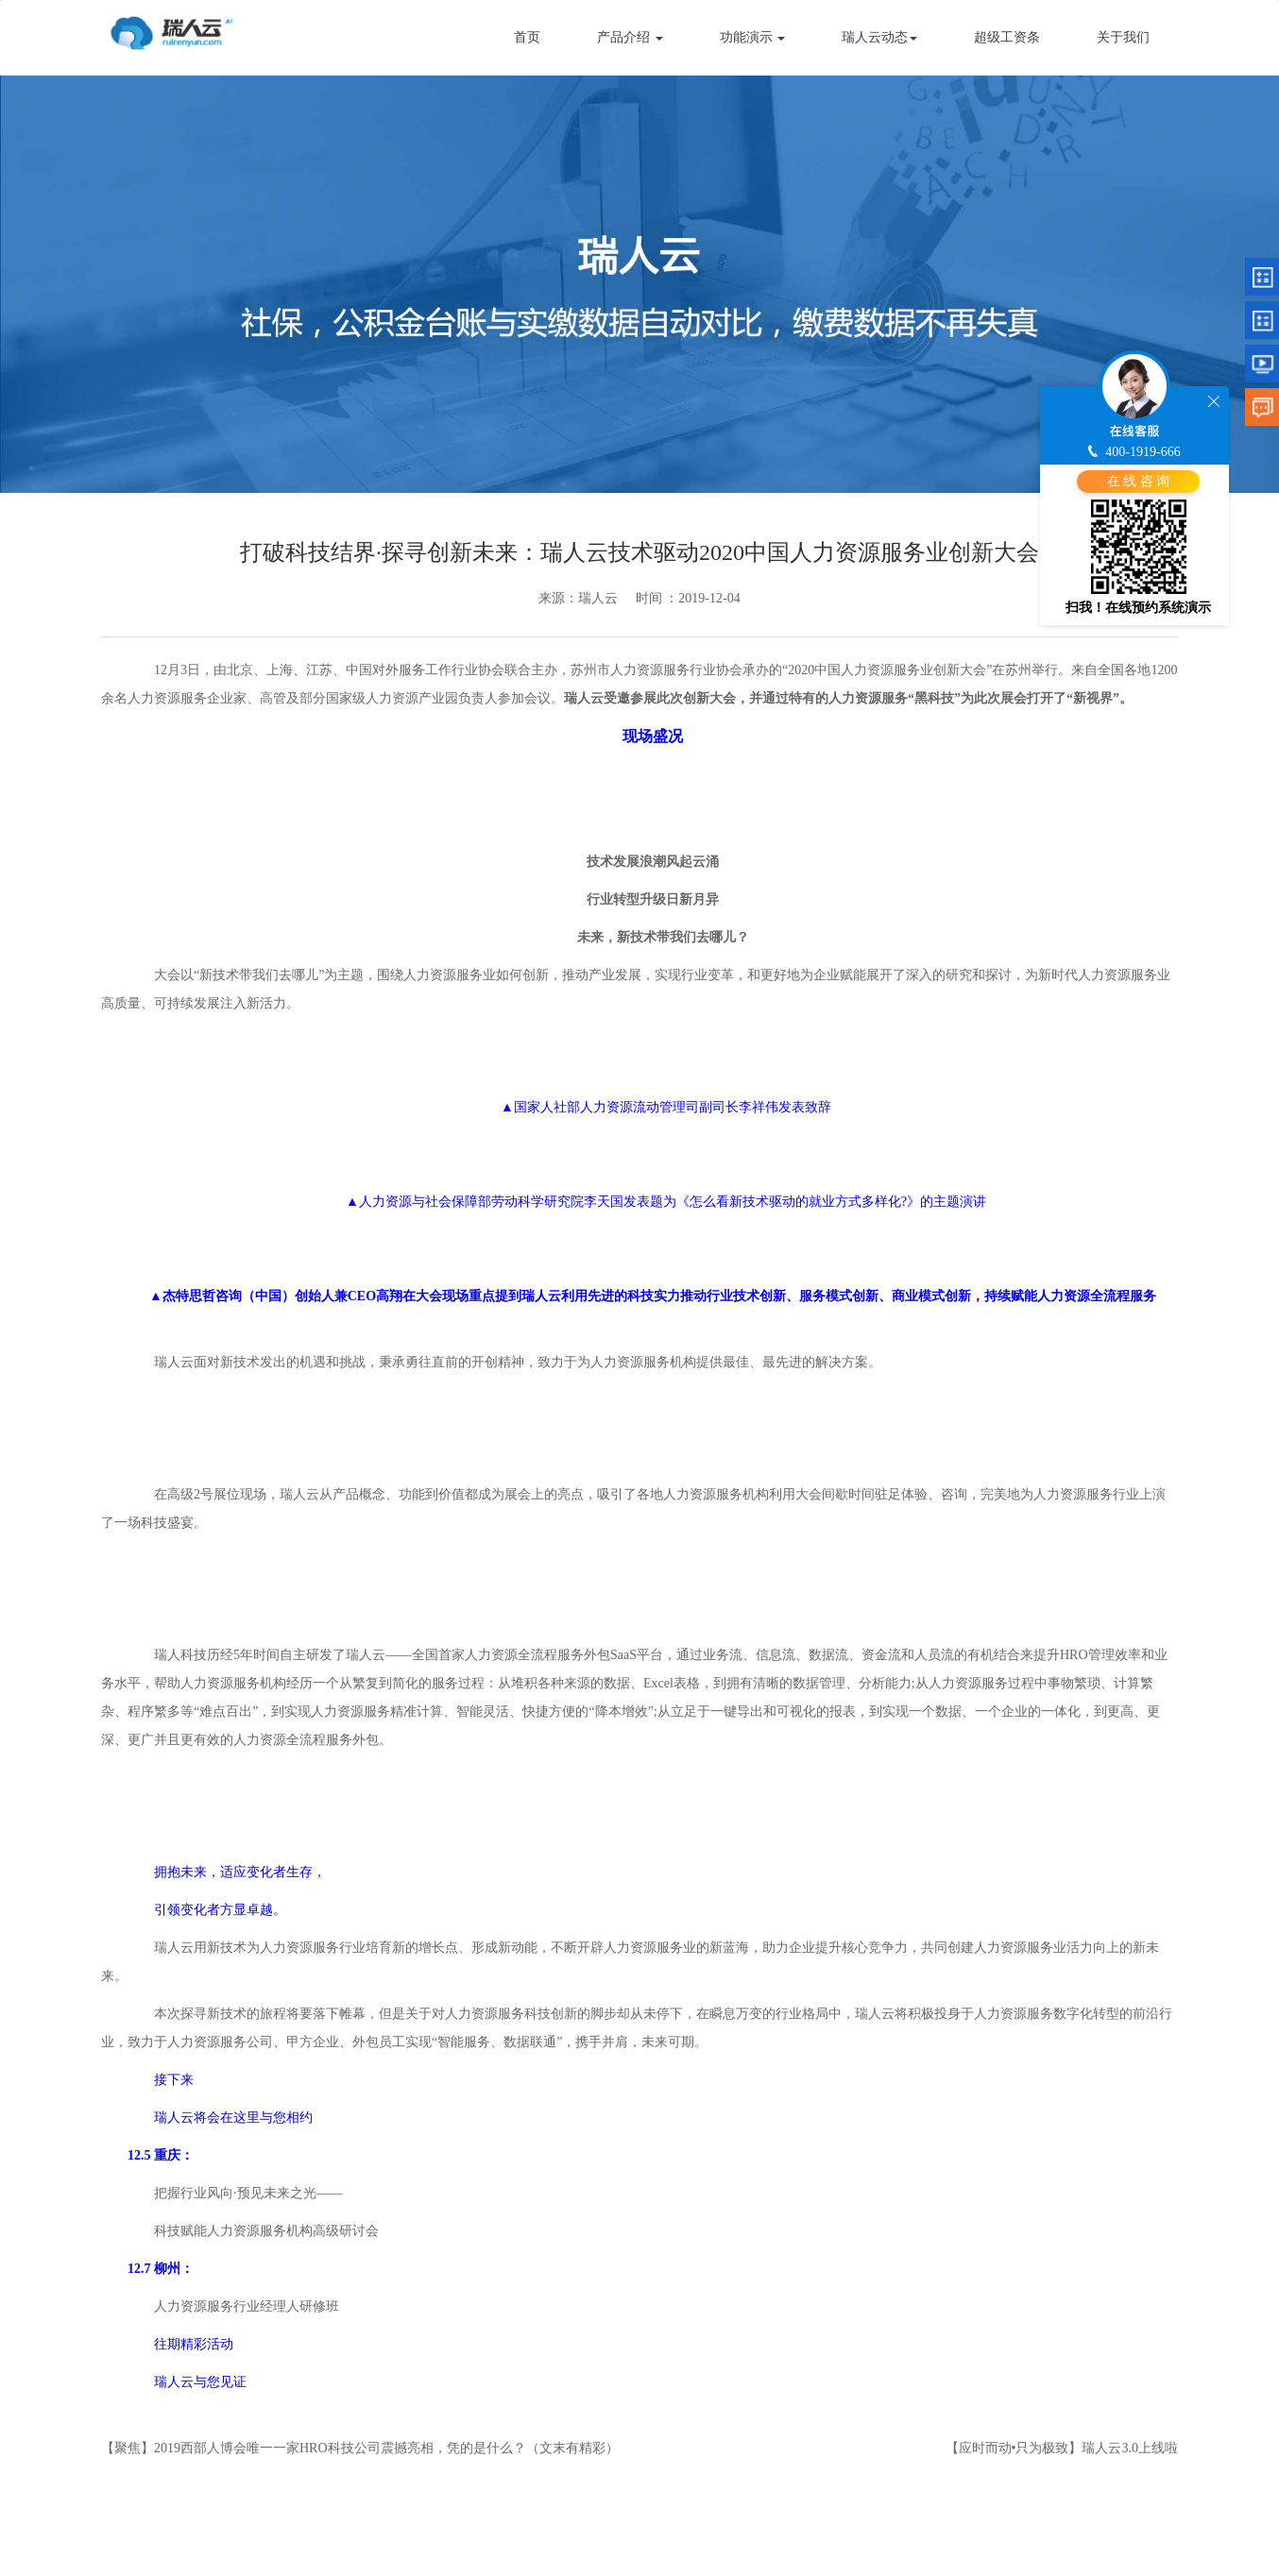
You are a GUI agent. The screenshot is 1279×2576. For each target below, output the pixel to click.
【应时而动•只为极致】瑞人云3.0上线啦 (1062, 2448)
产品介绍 (630, 37)
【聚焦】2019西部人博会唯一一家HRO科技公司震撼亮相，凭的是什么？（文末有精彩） (360, 2448)
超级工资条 (1007, 37)
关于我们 (1123, 37)
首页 (527, 37)
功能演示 (753, 37)
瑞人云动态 (879, 37)
